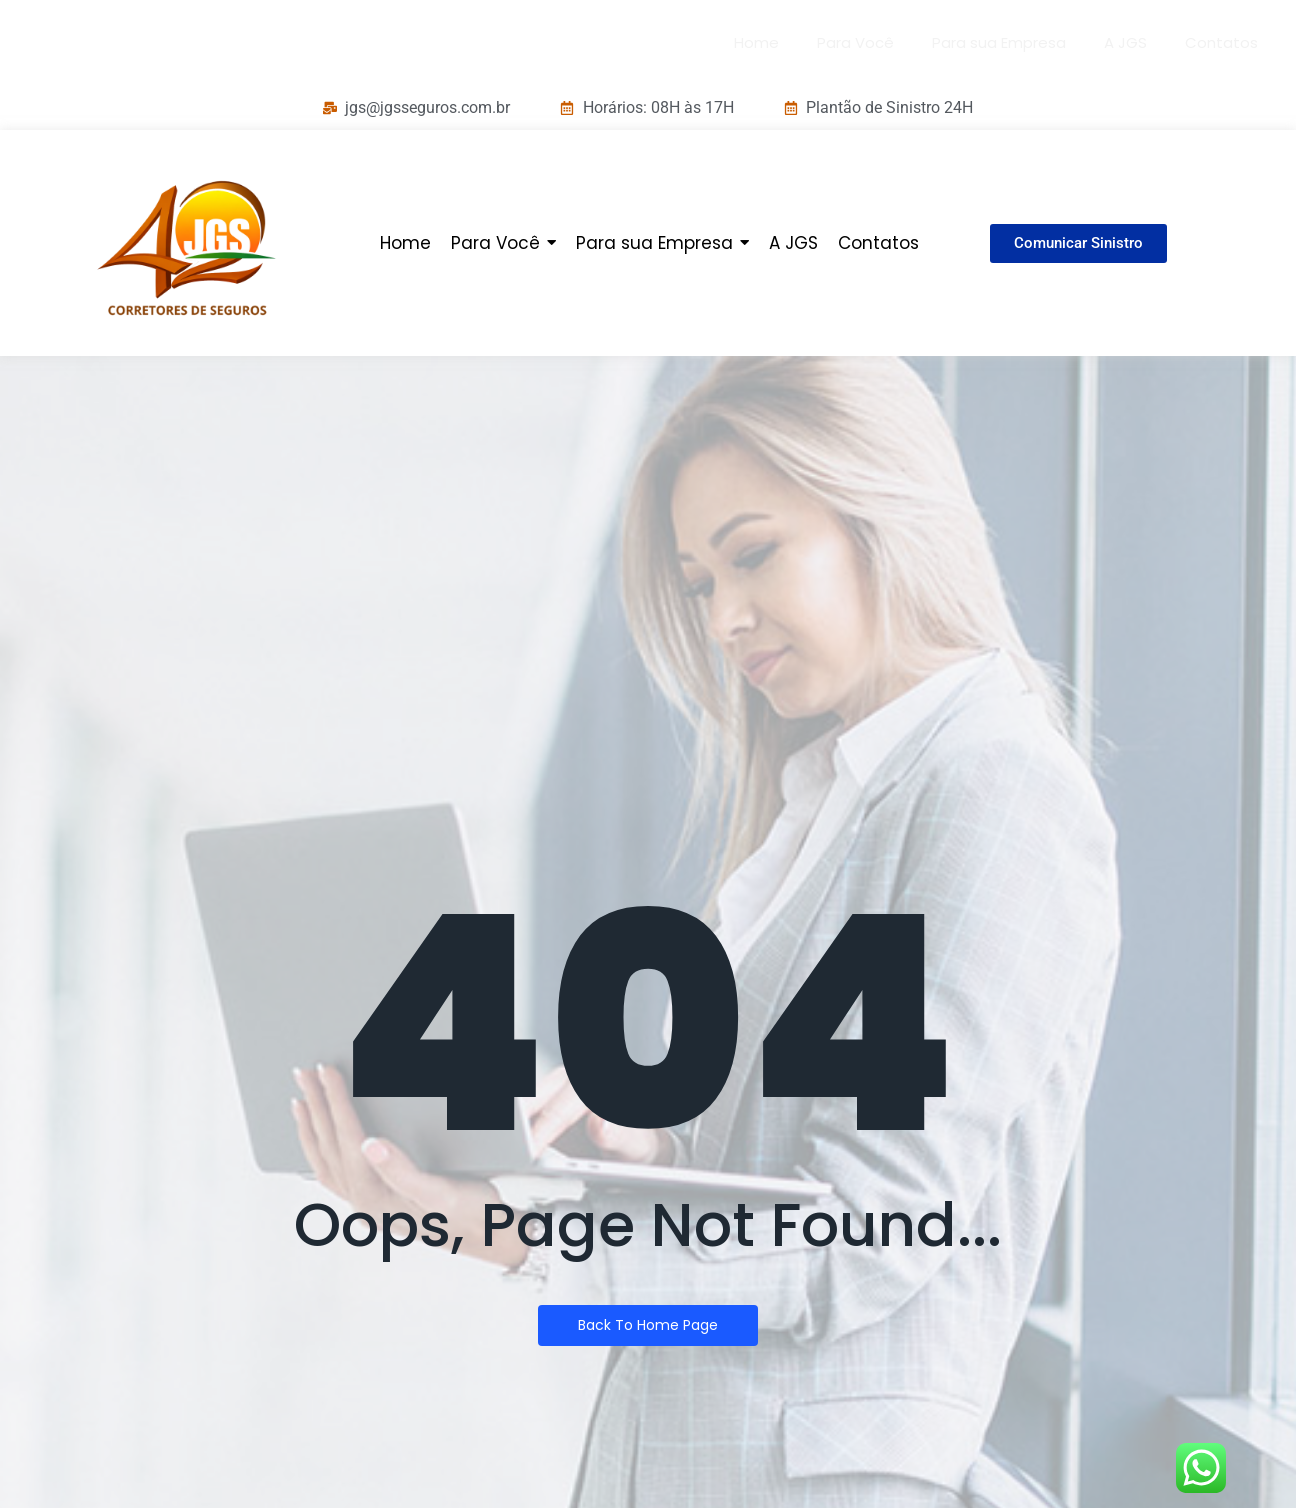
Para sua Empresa (999, 42)
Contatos (1221, 42)
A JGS (1125, 42)
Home (756, 42)
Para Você (855, 42)
